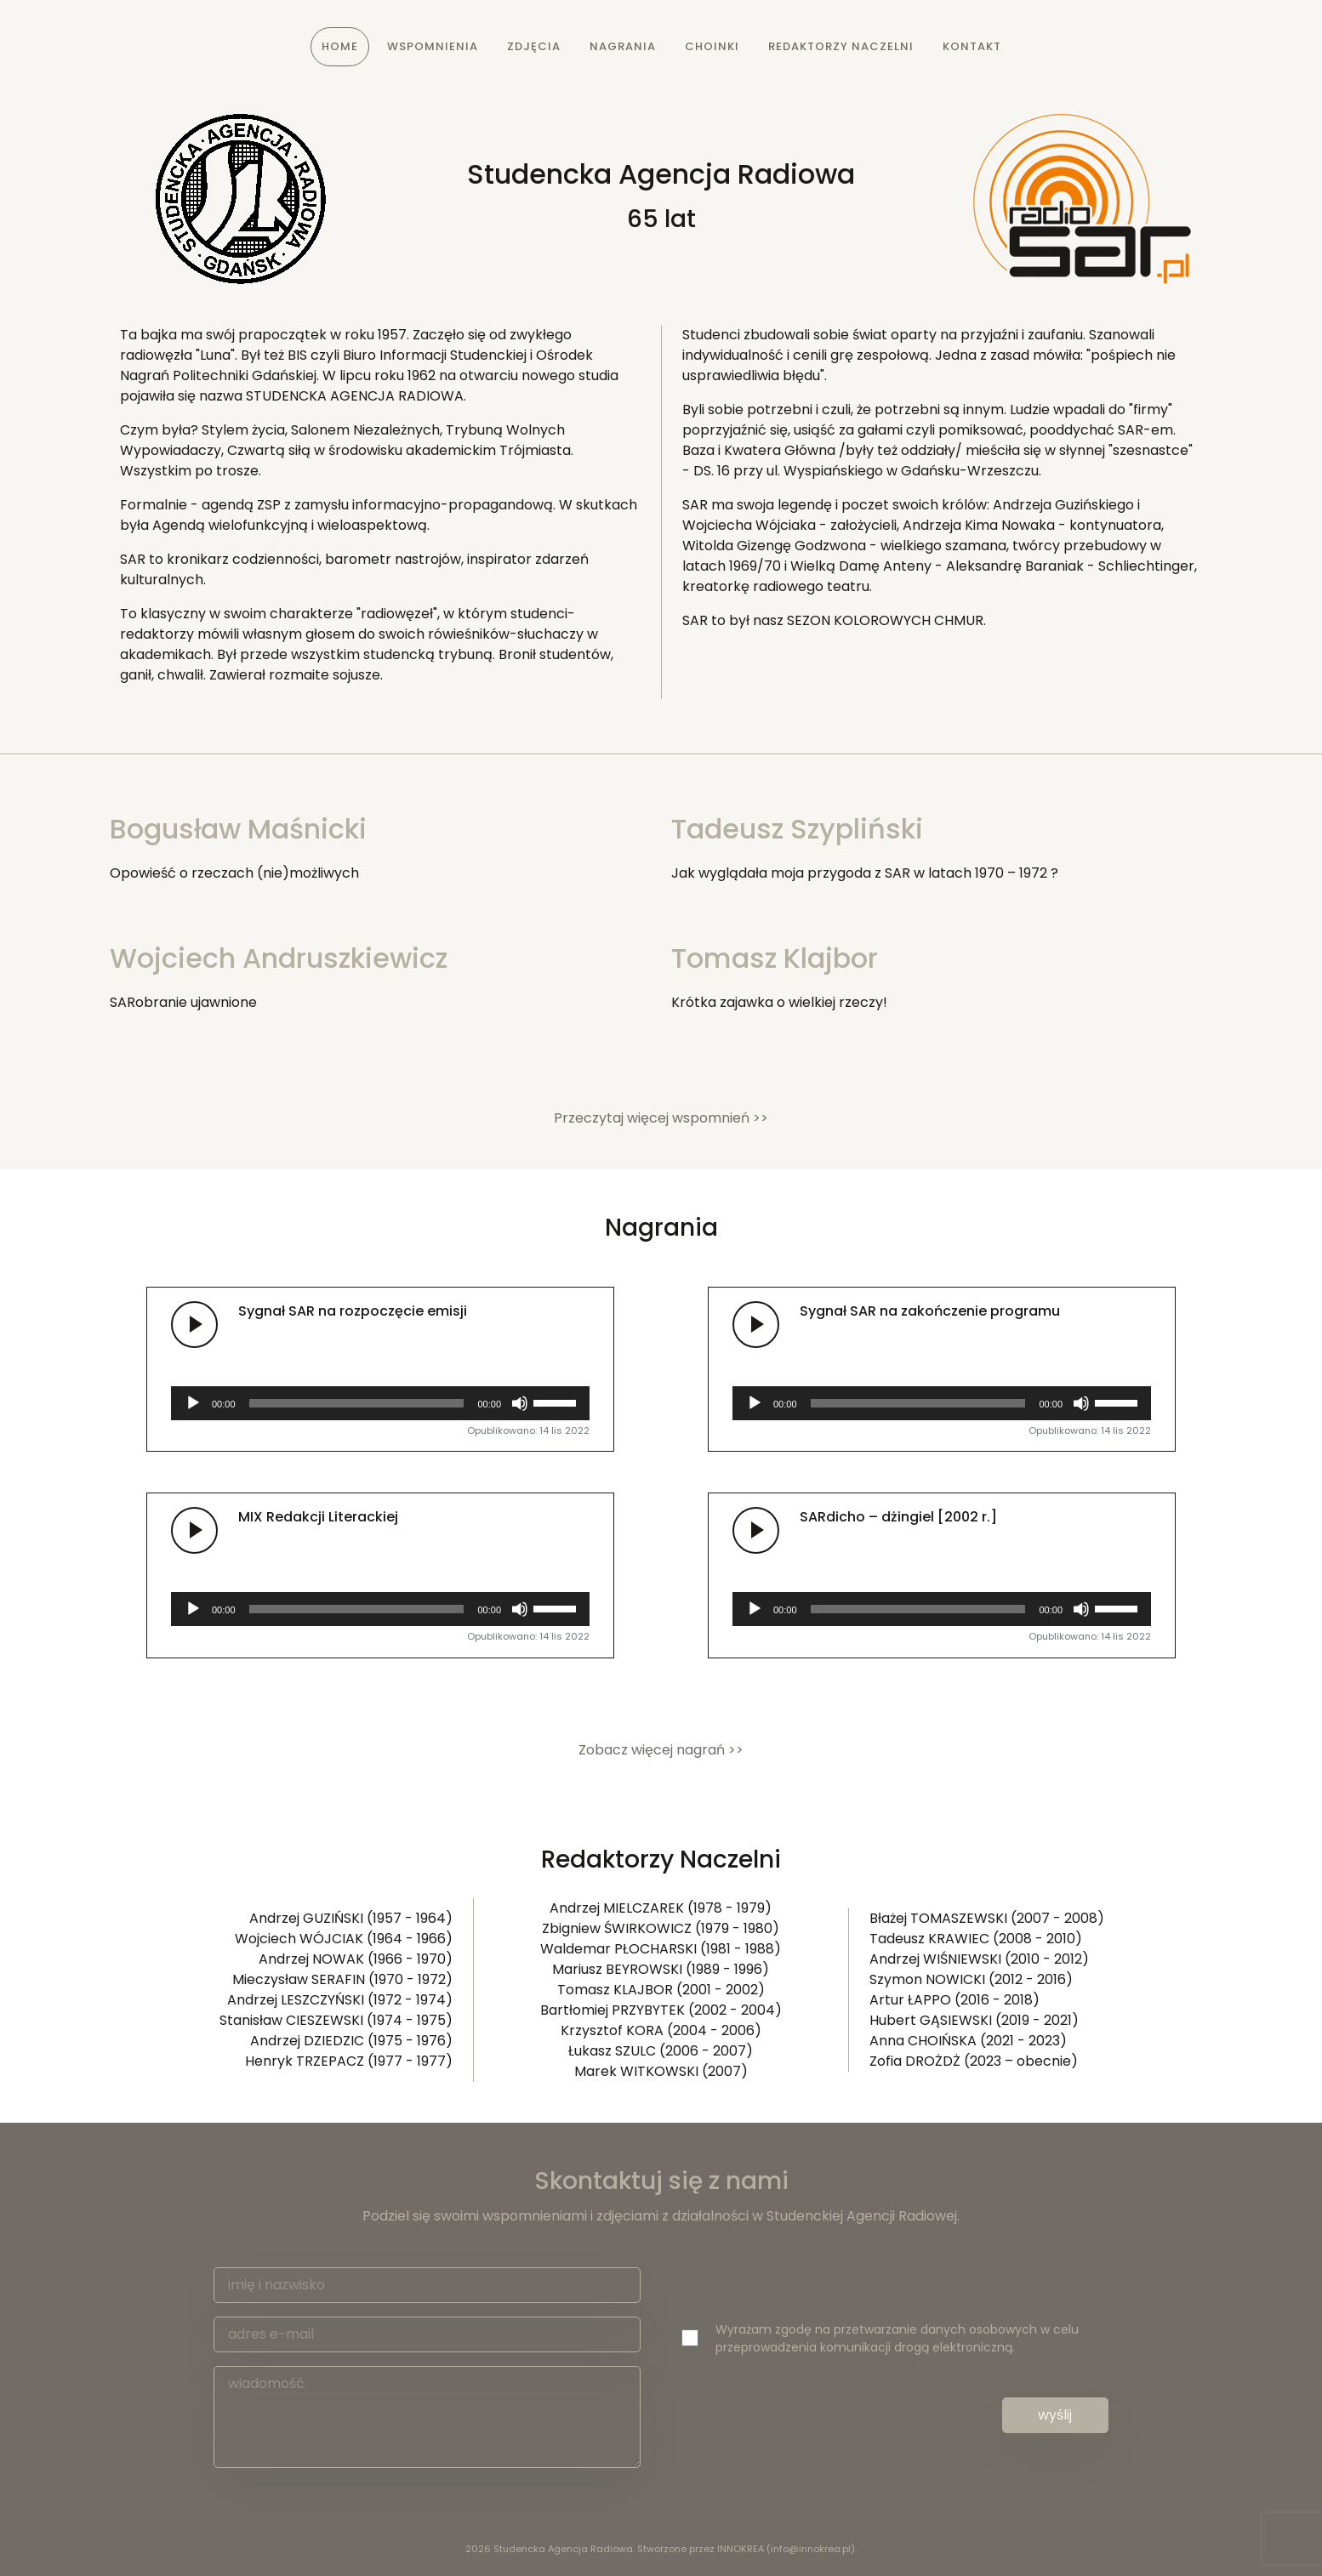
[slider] (356, 1403)
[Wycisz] (519, 1403)
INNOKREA (740, 2549)
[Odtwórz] (193, 1403)
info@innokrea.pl (811, 2549)
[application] (380, 1403)
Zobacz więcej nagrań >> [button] (661, 1750)
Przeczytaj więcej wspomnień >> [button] (661, 1118)
